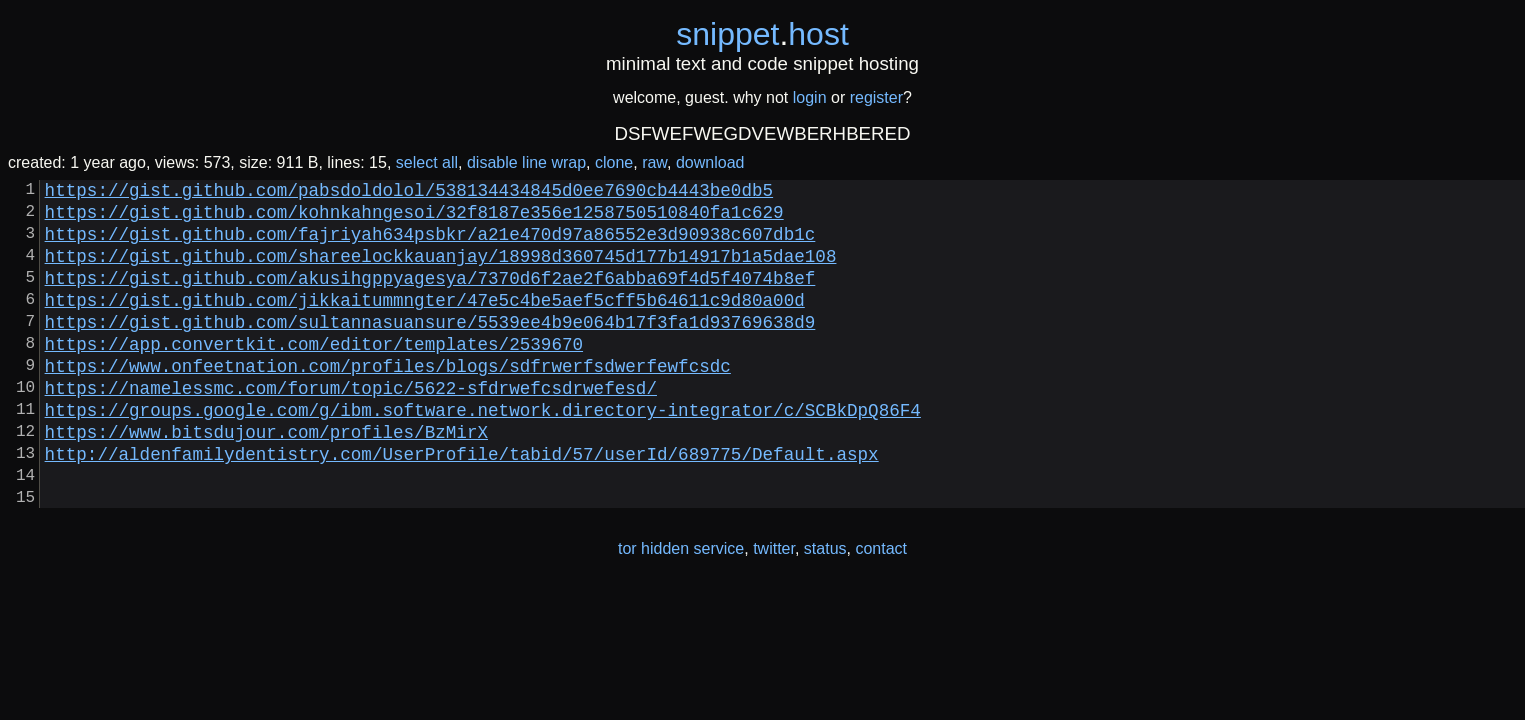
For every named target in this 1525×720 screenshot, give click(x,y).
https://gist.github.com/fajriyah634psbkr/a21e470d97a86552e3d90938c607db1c (430, 245)
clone (614, 162)
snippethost (762, 34)
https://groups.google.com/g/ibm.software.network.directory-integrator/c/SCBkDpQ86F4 (483, 453)
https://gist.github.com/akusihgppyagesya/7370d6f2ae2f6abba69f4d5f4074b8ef (430, 297)
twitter (774, 608)
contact (881, 608)
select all (427, 162)
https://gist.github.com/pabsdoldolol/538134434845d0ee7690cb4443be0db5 (409, 193)
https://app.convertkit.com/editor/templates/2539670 (314, 375)
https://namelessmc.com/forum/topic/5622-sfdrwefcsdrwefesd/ (351, 427)
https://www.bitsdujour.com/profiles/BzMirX (266, 479)
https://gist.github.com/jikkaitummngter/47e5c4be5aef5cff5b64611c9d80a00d (425, 323)
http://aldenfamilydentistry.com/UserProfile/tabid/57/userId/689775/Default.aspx (462, 505)
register (876, 97)
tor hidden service (681, 608)
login (810, 97)
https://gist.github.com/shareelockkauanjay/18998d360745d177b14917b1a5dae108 (441, 271)
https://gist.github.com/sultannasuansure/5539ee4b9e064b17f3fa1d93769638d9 (430, 349)
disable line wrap (526, 162)
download (710, 162)
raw (654, 162)
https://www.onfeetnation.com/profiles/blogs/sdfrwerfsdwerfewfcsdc (388, 401)
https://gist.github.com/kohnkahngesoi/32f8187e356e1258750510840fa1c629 (414, 219)
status (825, 608)
